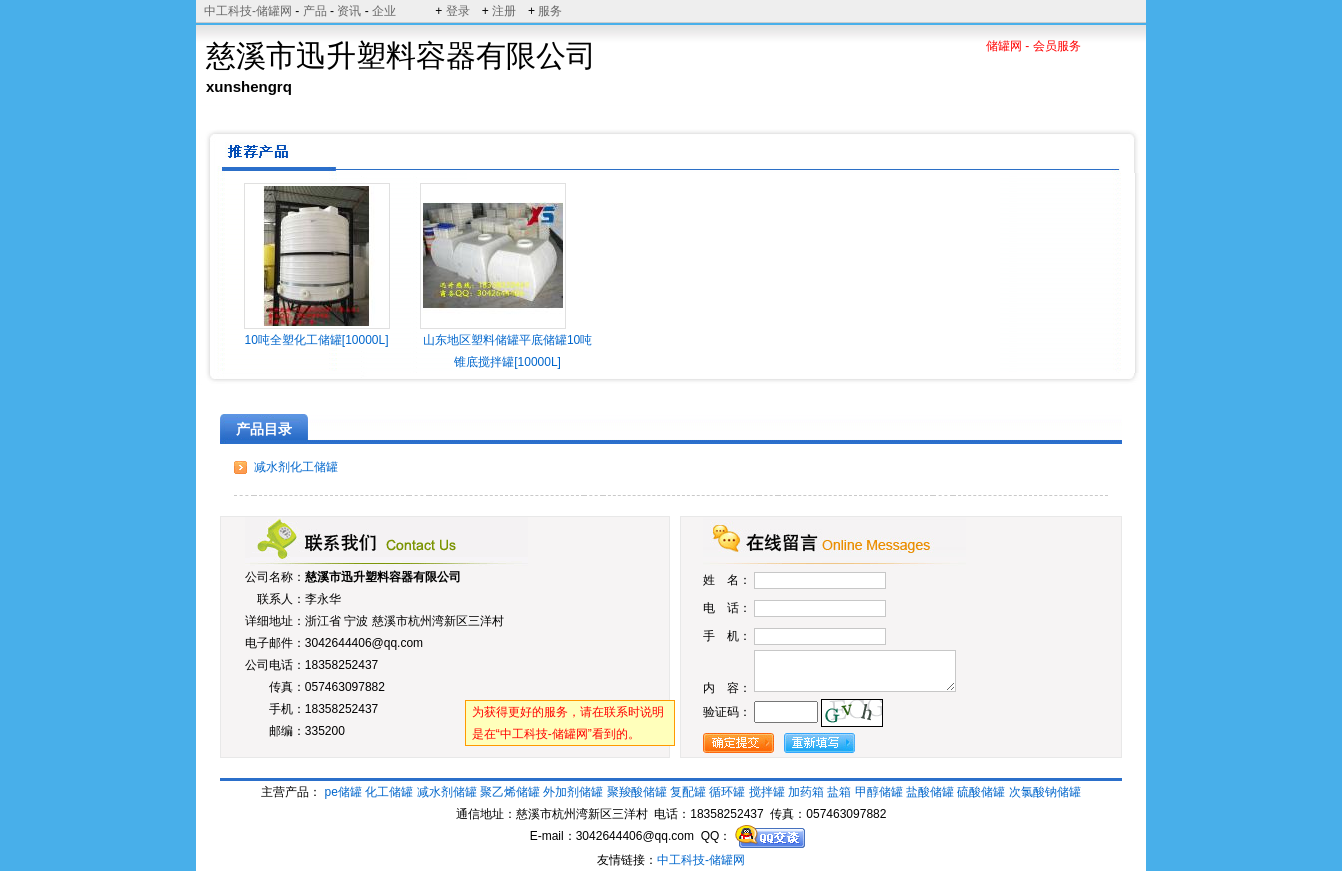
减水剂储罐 (447, 792)
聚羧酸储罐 (637, 792)
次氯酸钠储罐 (1045, 792)
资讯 (349, 11)
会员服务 (1057, 46)
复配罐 (688, 792)
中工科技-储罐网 (248, 11)
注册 (504, 11)
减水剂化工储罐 (296, 467)
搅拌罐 (767, 792)
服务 (550, 11)
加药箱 (806, 792)
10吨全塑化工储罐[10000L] (316, 340)
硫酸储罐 (981, 792)
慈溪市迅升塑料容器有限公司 (383, 577)
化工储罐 (389, 792)
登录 (458, 11)
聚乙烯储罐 (510, 792)
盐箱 (839, 792)
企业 (384, 11)
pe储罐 (343, 792)
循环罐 (727, 792)
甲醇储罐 (879, 792)
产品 (315, 11)
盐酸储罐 (930, 792)
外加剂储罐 (573, 792)
